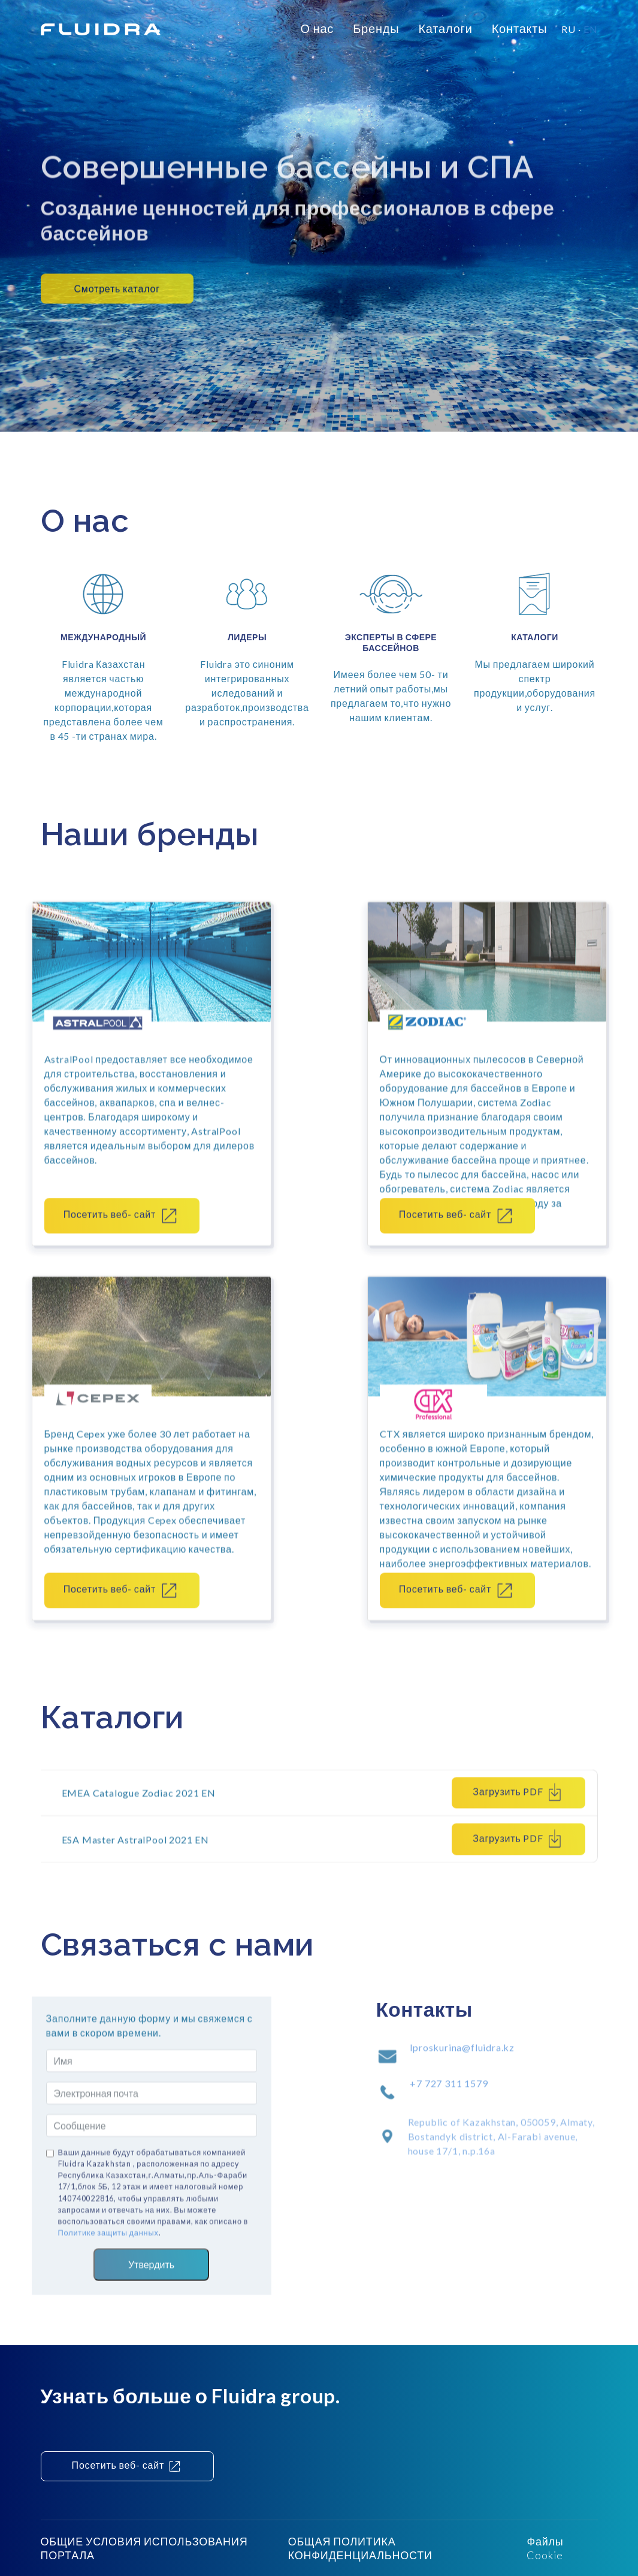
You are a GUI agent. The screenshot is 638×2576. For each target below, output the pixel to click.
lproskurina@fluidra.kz (462, 2059)
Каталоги (445, 28)
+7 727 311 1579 (449, 2095)
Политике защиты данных (108, 2244)
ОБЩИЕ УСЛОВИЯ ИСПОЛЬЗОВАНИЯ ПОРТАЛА (144, 2548)
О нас (317, 28)
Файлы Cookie (545, 2548)
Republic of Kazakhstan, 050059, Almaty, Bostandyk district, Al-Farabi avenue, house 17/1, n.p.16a (501, 2159)
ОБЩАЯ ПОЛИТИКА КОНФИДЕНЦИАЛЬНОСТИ (360, 2548)
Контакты (520, 28)
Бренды (376, 28)
